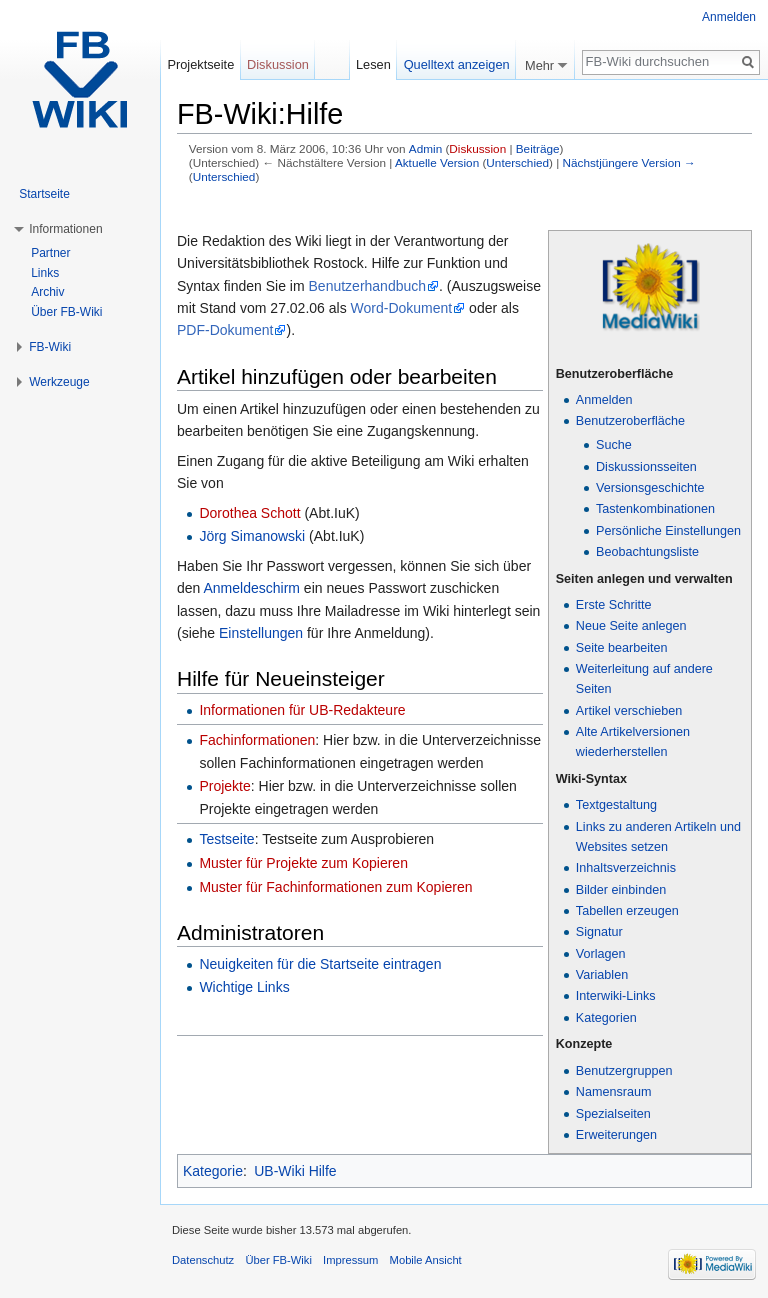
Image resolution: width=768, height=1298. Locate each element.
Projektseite (200, 64)
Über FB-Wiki (66, 312)
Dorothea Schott (249, 513)
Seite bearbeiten (622, 648)
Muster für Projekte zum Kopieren (303, 863)
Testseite (226, 839)
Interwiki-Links (616, 996)
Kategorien (606, 1018)
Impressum (350, 1260)
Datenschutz (203, 1260)
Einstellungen (261, 633)
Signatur (599, 932)
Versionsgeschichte (650, 488)
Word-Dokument (402, 308)
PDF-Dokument (225, 330)
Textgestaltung (616, 805)
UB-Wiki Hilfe (295, 1171)
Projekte (224, 786)
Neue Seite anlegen (631, 626)
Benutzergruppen (624, 1071)
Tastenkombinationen (655, 509)
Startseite (44, 194)
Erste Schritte (614, 605)
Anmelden (604, 400)
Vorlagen (601, 954)
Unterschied (517, 162)
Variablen (602, 975)
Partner (50, 253)
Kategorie (213, 1171)
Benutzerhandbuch (368, 286)
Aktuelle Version (437, 162)
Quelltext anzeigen (457, 64)
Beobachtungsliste (647, 552)
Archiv (47, 292)
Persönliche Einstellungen (668, 531)
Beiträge (538, 148)
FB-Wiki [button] (50, 347)
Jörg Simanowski (252, 536)
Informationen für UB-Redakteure (302, 710)
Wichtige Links (244, 987)
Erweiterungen (616, 1135)
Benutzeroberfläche (630, 421)
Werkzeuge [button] (59, 382)
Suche (614, 445)
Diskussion (477, 148)
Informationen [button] (65, 229)
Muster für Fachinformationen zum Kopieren (335, 887)
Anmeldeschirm (251, 588)
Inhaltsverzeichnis (626, 868)
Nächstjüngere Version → (629, 162)
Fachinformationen (257, 740)
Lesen (373, 64)
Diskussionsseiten (646, 467)
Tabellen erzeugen (627, 911)
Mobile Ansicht (426, 1260)
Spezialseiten (613, 1114)
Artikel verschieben (629, 711)
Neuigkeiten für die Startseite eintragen (320, 964)
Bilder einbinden (621, 890)
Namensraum (614, 1092)
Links (45, 273)
